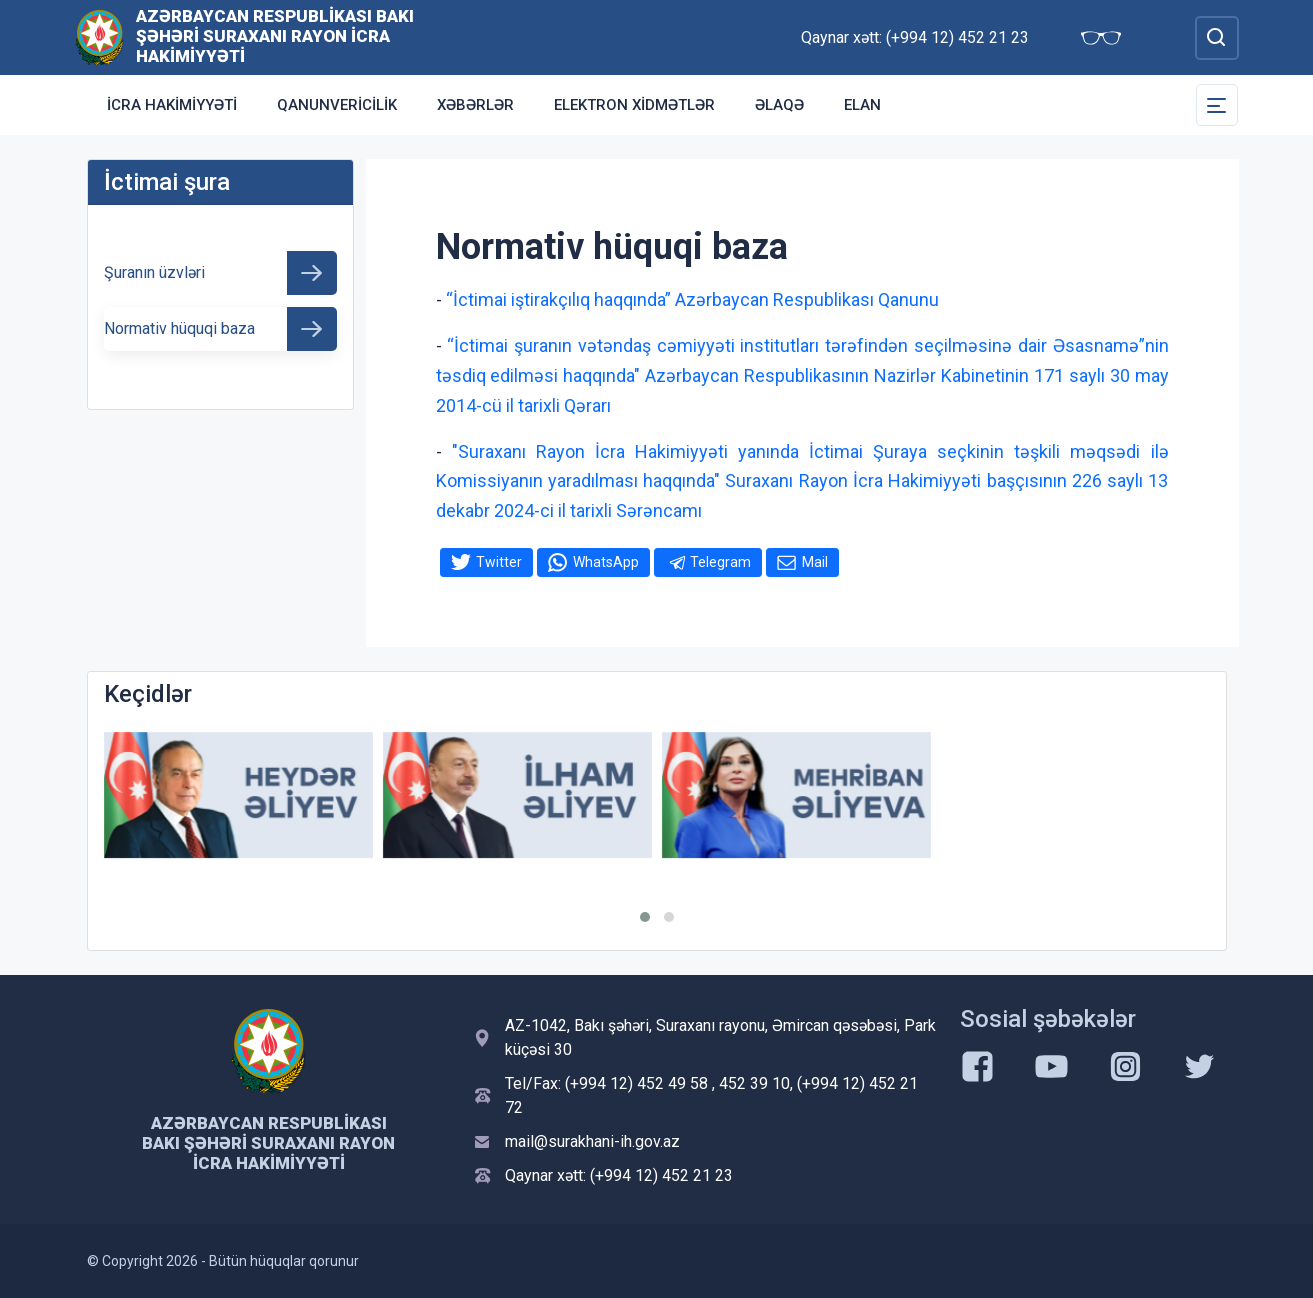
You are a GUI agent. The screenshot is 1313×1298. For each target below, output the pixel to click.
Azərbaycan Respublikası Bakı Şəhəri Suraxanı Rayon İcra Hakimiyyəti (275, 36)
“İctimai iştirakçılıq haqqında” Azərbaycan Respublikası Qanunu (692, 299)
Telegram (720, 562)
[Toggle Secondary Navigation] (1217, 105)
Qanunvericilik (337, 105)
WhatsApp (606, 562)
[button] (645, 917)
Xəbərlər (475, 105)
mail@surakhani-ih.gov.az (592, 1141)
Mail (815, 562)
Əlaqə (779, 105)
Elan (862, 105)
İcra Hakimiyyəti (172, 105)
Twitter (499, 562)
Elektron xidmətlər (634, 105)
